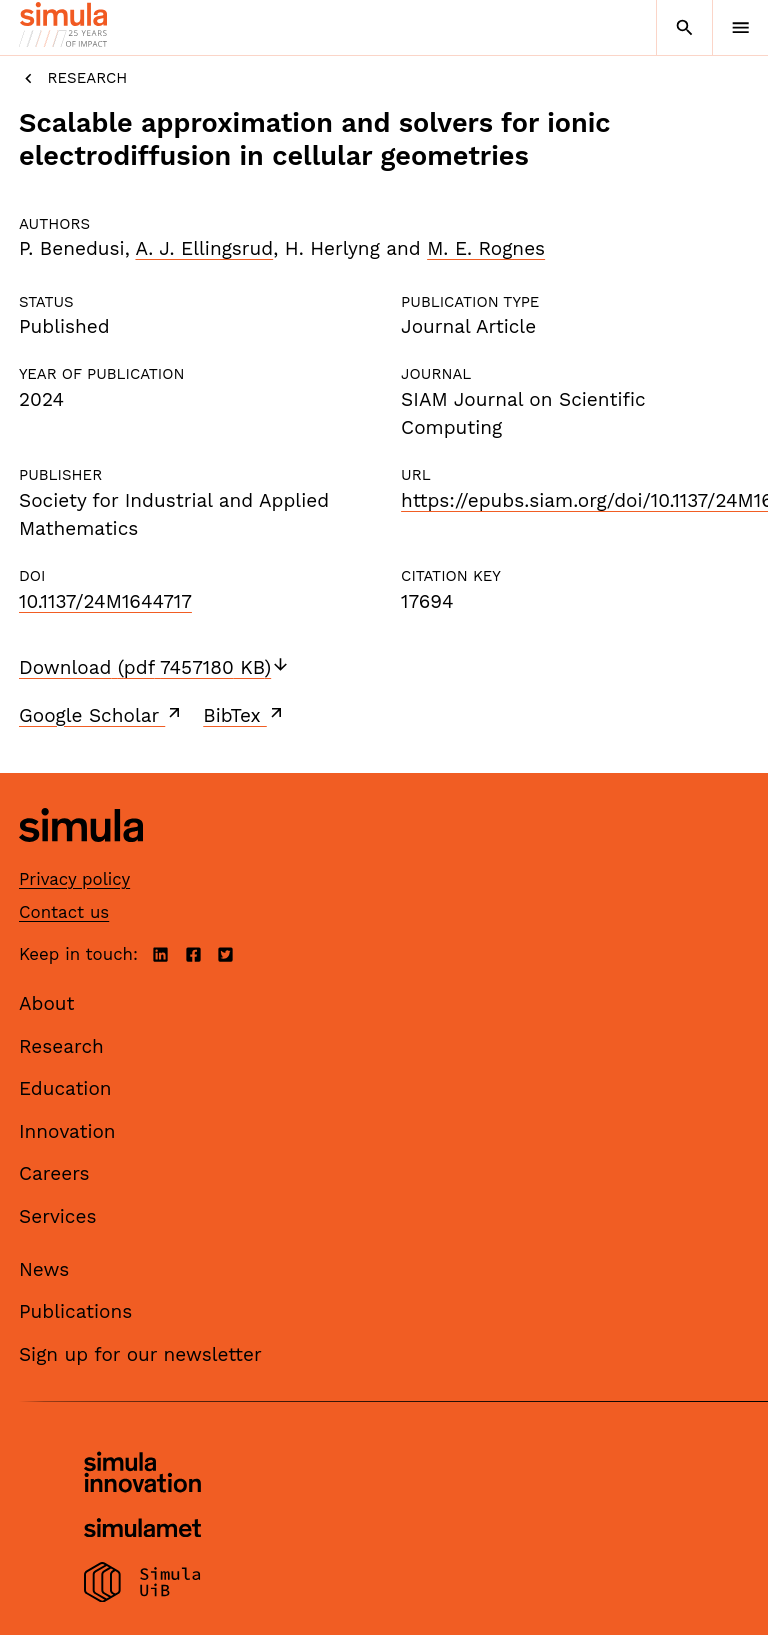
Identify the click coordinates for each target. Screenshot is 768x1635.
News (44, 1269)
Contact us (64, 912)
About (47, 1003)
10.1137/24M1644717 (105, 601)
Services (57, 1216)
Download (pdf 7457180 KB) (154, 667)
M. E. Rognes (486, 248)
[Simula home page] (81, 856)
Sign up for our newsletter (140, 1354)
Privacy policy (74, 879)
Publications (75, 1311)
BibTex (244, 715)
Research (73, 78)
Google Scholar (101, 715)
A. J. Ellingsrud (204, 248)
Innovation (67, 1131)
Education (65, 1088)
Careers (54, 1173)
